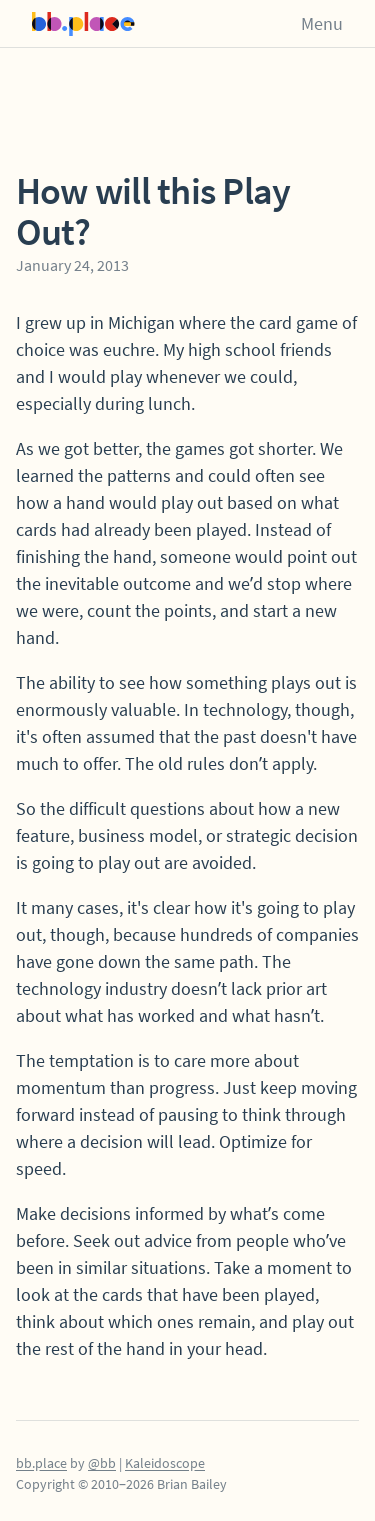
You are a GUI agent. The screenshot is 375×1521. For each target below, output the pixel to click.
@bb (102, 1463)
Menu (322, 23)
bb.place (41, 1463)
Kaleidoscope (165, 1463)
